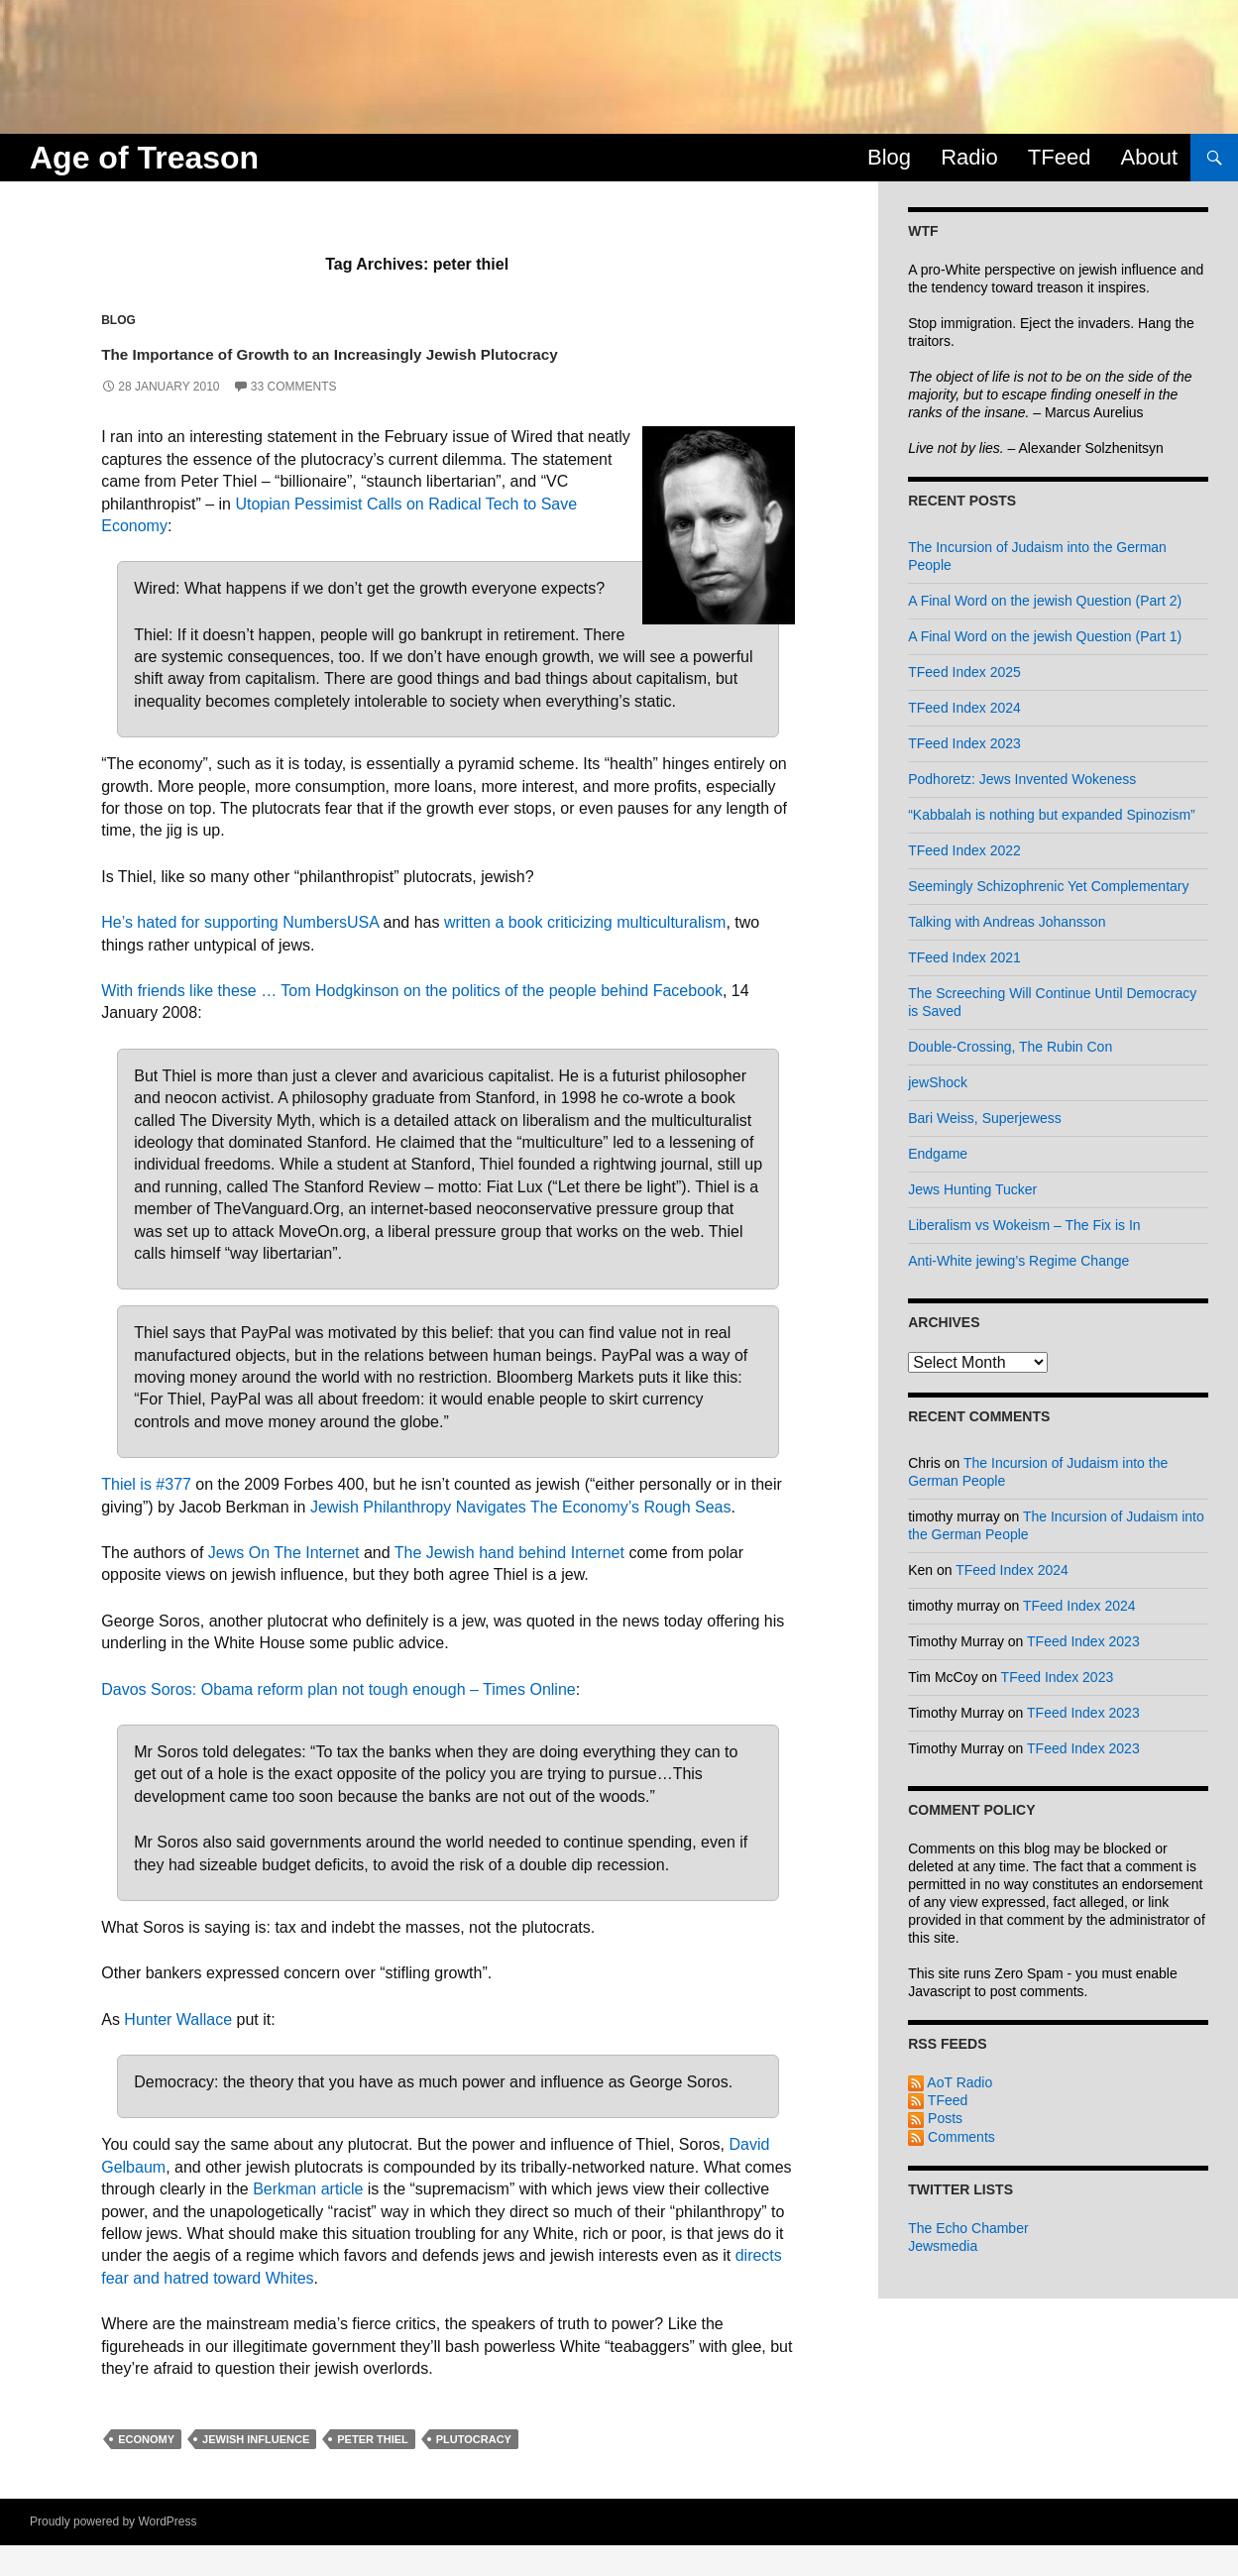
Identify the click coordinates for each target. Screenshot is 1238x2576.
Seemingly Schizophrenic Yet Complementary (1048, 886)
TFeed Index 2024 (964, 708)
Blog (889, 157)
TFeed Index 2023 (964, 743)
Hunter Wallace (178, 2049)
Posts (935, 2118)
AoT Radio (950, 2082)
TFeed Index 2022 (964, 850)
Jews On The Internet (284, 1583)
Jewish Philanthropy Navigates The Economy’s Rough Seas (521, 1536)
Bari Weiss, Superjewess (985, 1118)
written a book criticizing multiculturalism (585, 953)
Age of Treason (144, 157)
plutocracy (473, 2470)
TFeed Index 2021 (964, 957)
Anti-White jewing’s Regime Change (1018, 1261)
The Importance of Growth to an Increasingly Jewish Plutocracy (421, 365)
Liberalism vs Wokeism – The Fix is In (1024, 1225)
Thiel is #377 (146, 1515)
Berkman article (308, 2219)
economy (146, 2470)
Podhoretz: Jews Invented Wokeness (1022, 779)
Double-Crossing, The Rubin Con (1010, 1047)
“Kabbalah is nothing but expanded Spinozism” (1051, 815)
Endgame (937, 1154)
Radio (969, 157)
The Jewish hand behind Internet (509, 1583)
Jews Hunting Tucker (972, 1189)
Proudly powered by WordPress (113, 2552)
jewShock (937, 1082)
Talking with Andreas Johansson (1006, 922)
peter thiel (372, 2470)
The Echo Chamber (968, 2228)
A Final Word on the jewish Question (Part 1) (1045, 636)
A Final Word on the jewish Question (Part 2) (1045, 601)
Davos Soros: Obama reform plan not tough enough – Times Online (338, 1719)
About (1150, 157)
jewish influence (255, 2470)
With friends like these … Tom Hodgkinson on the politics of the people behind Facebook (412, 1021)
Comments (951, 2137)
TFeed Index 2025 (964, 672)
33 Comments (294, 417)
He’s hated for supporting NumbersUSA (240, 953)
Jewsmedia (942, 2246)
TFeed (1059, 157)
